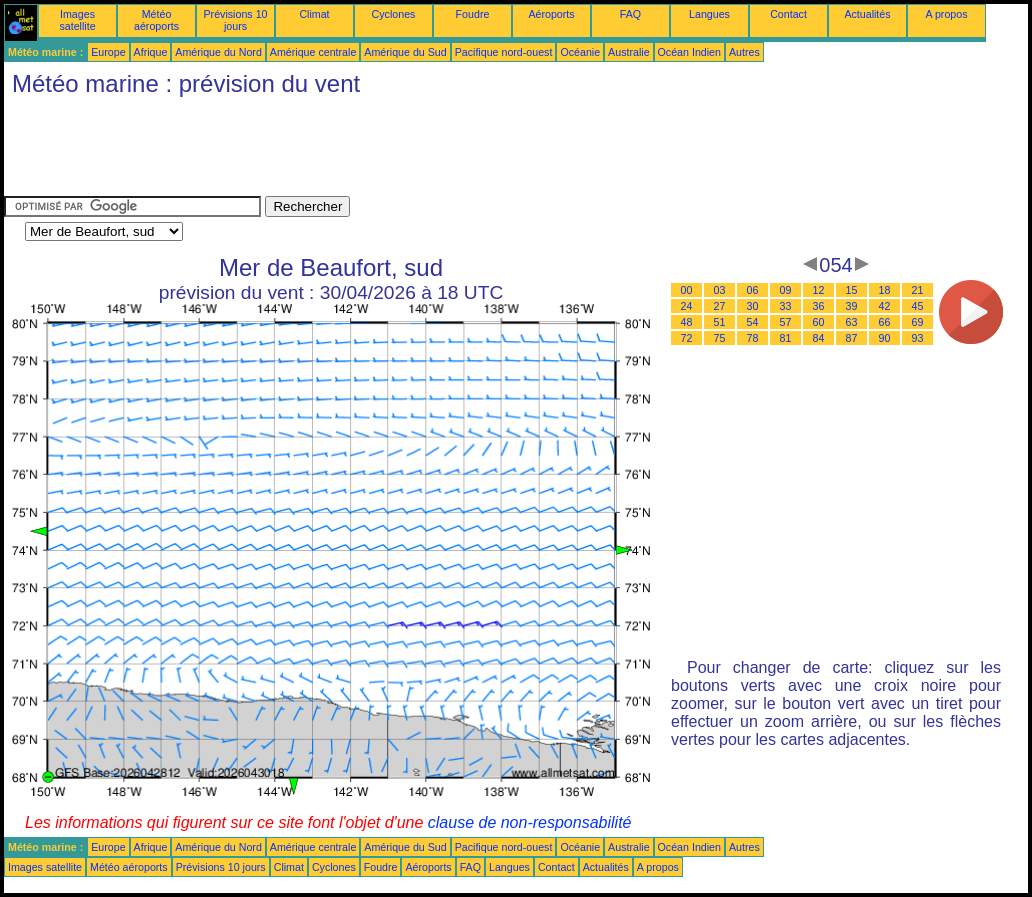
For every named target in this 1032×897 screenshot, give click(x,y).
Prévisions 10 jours (236, 20)
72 (687, 338)
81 (786, 338)
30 (753, 306)
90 (885, 338)
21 (918, 290)
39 (852, 306)
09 (786, 290)
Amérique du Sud (405, 52)
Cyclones (394, 14)
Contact (788, 14)
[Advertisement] (368, 151)
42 (885, 306)
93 (918, 338)
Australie (628, 52)
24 (687, 306)
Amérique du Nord (218, 52)
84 (819, 338)
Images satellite (77, 20)
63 (852, 322)
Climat (314, 14)
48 (687, 322)
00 (687, 290)
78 (753, 338)
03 (720, 290)
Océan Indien (689, 52)
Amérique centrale (313, 52)
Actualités (867, 14)
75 (720, 338)
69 (918, 322)
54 (753, 322)
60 (819, 322)
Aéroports (551, 14)
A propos (946, 14)
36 (819, 306)
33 (786, 306)
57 (786, 322)
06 (753, 290)
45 (918, 306)
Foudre (473, 14)
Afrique (151, 52)
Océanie (580, 52)
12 (819, 290)
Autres (744, 52)
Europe (108, 52)
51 (720, 322)
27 (720, 306)
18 (885, 290)
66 (885, 322)
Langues (709, 14)
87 (852, 338)
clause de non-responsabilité (530, 822)
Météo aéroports (156, 20)
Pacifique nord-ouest (504, 52)
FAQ (630, 14)
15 (852, 290)
